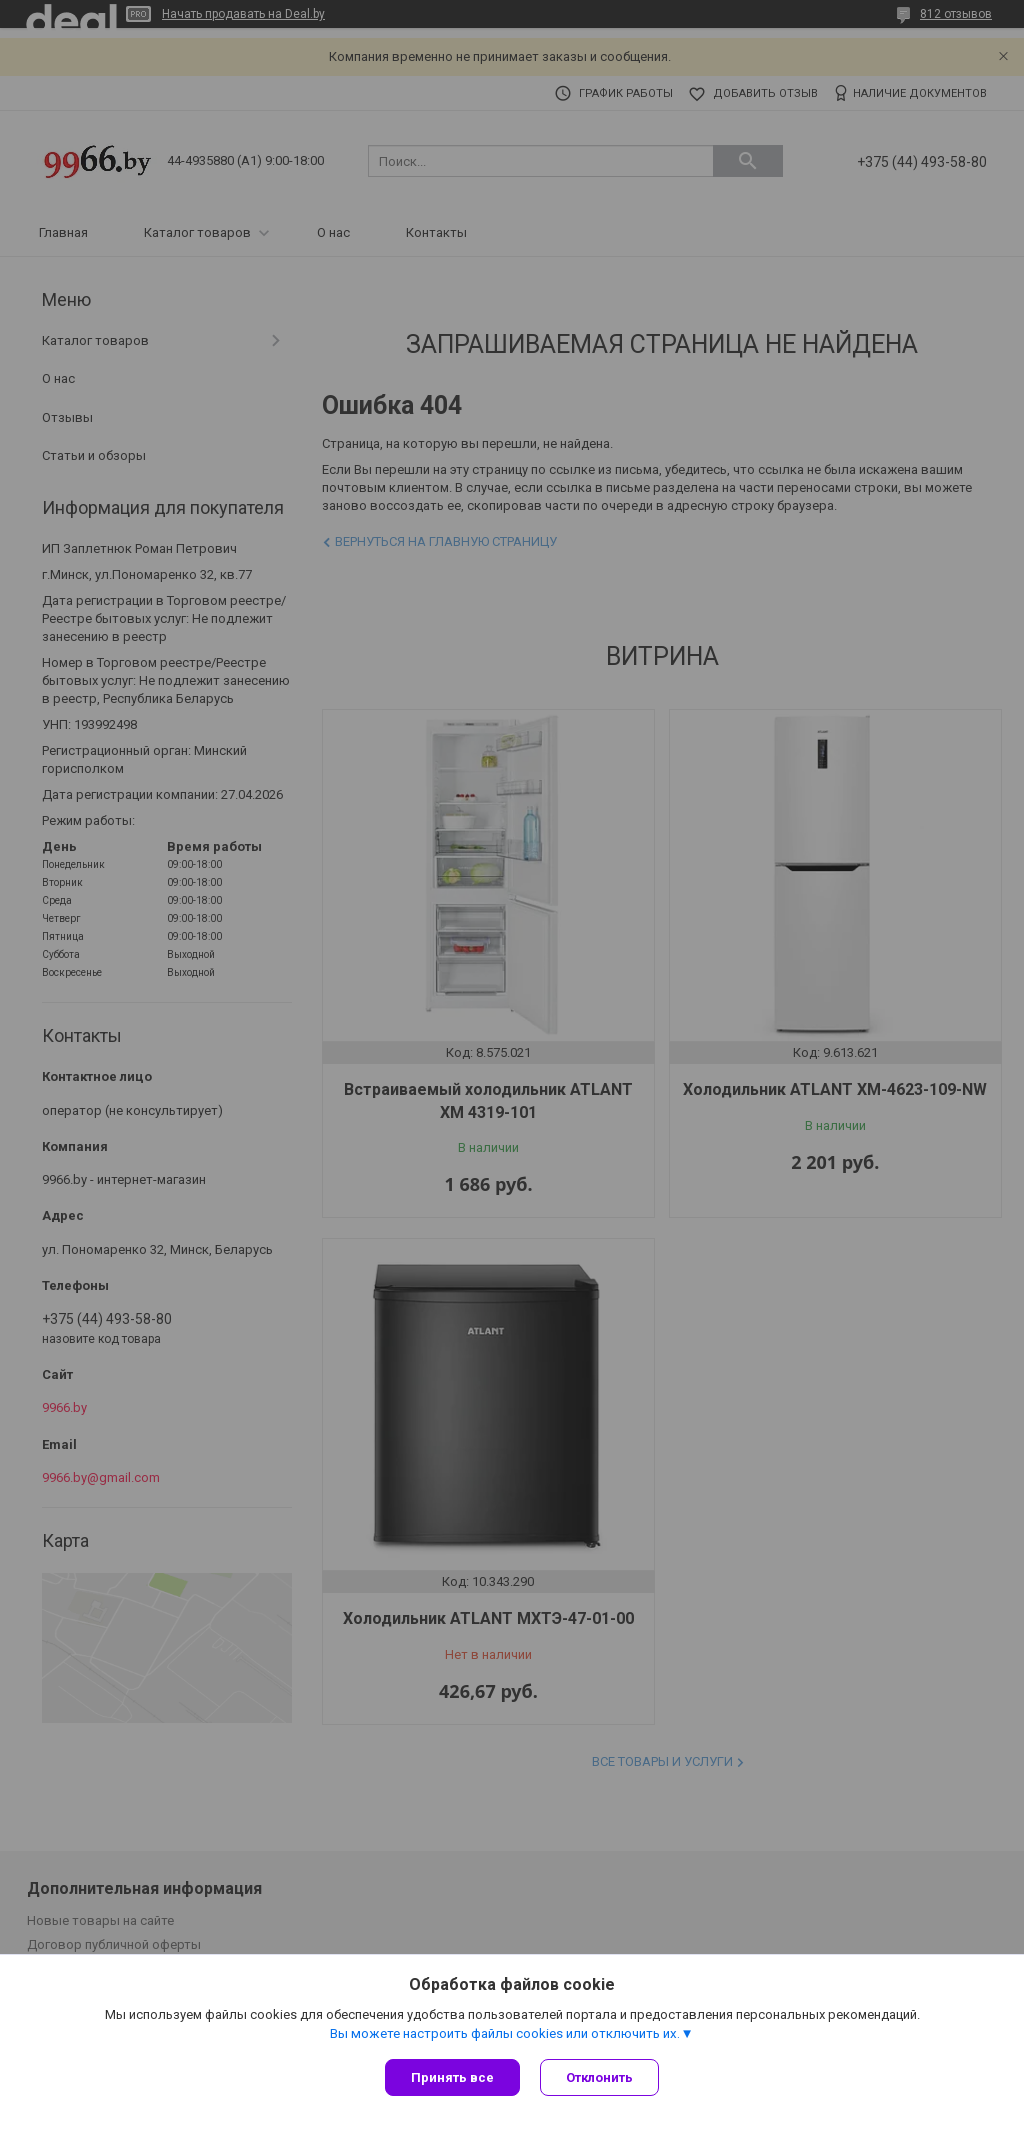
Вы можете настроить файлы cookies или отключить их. (505, 2033)
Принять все (452, 2077)
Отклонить (599, 2077)
